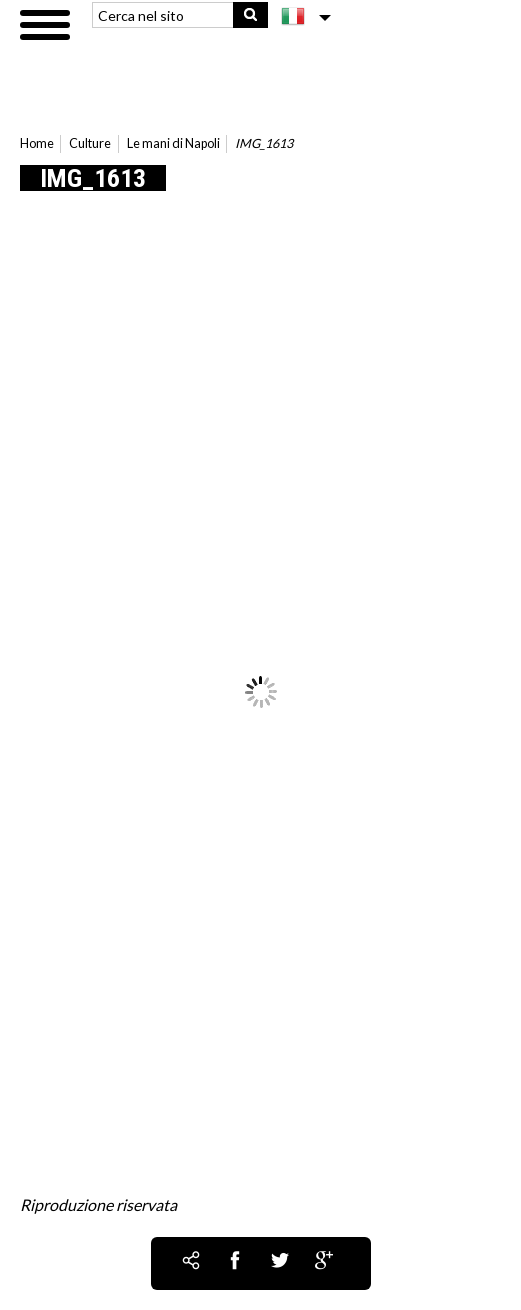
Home (37, 143)
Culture (90, 143)
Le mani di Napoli (173, 143)
